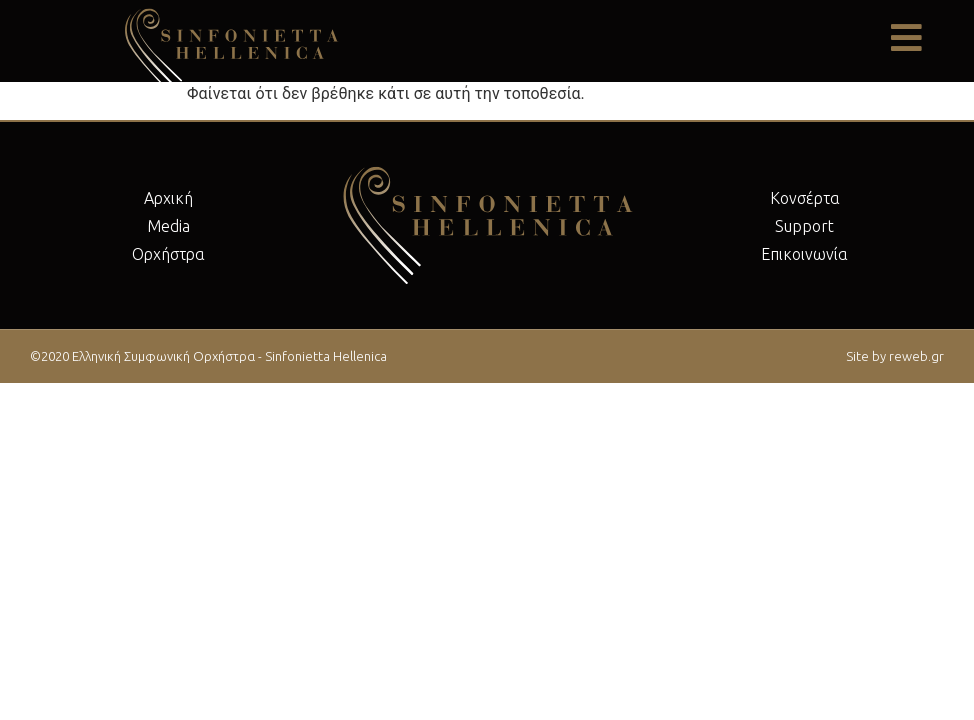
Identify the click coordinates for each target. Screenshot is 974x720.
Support (804, 226)
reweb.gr (916, 356)
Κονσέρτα (805, 198)
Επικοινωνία (804, 254)
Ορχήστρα (168, 254)
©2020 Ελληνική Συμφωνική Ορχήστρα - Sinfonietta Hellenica (208, 356)
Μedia (168, 226)
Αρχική (168, 198)
